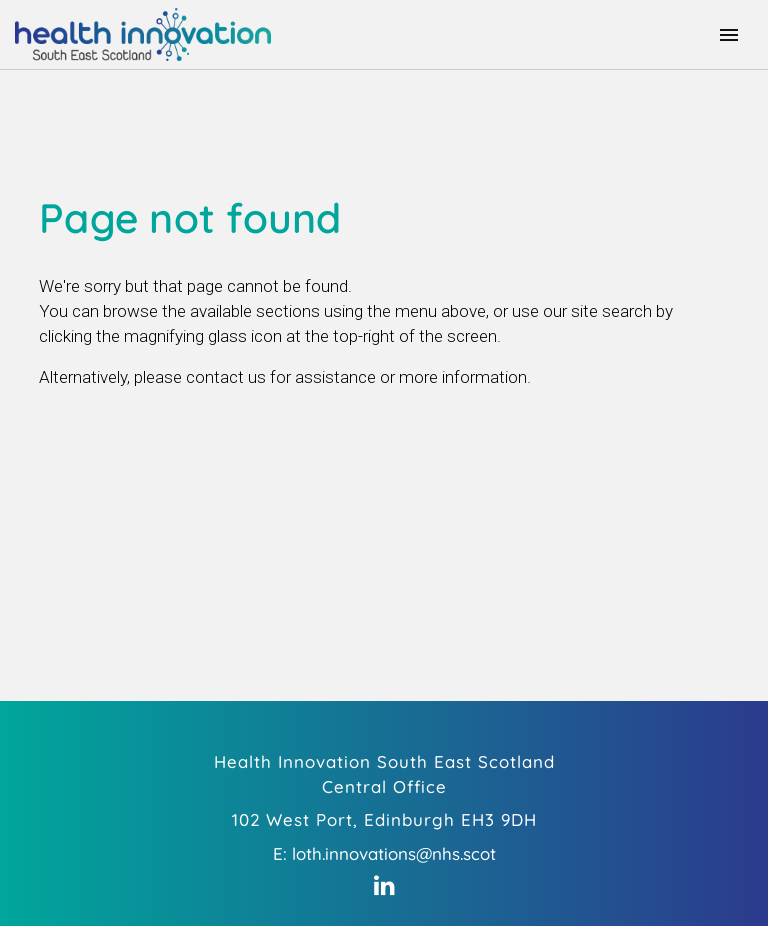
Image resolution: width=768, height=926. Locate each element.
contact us (226, 377)
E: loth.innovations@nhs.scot (384, 853)
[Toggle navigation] (729, 35)
